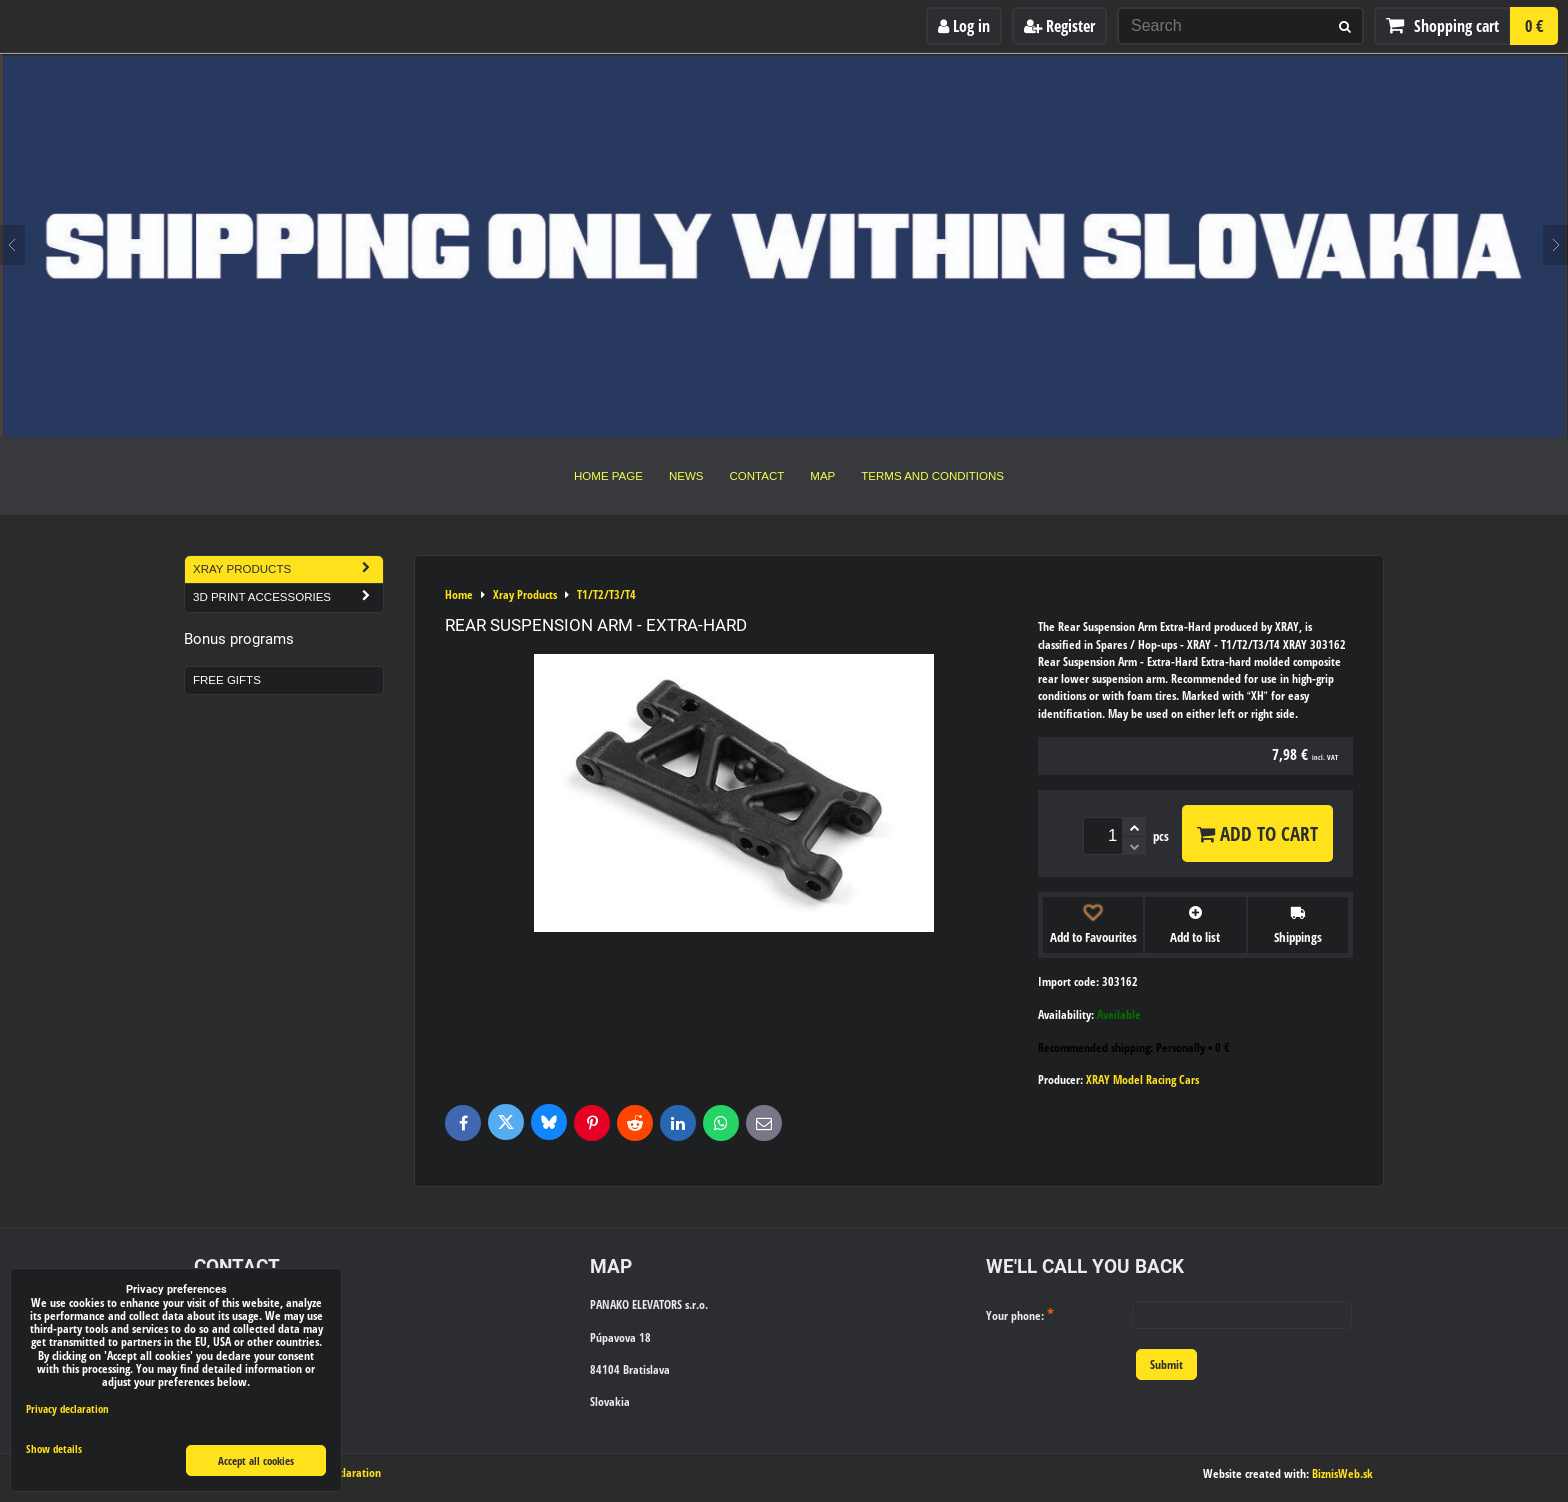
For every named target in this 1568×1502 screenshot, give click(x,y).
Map (822, 476)
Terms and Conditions (932, 476)
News (686, 476)
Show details (54, 1449)
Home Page (608, 476)
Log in (964, 26)
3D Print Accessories (288, 597)
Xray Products (288, 569)
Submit (1166, 1364)
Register (1059, 26)
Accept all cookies (256, 1460)
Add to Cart (1257, 833)
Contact (757, 476)
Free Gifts (227, 680)
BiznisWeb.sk (1342, 1473)
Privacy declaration (67, 1408)
